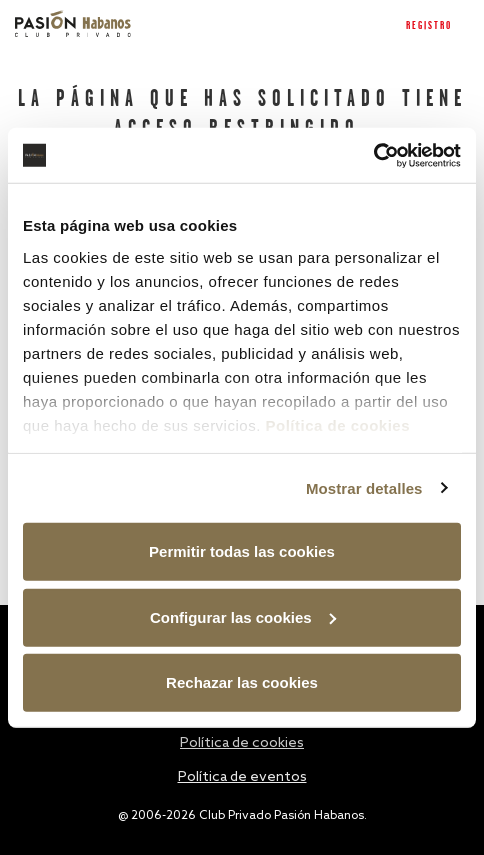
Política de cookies (337, 424)
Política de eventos (242, 777)
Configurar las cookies (243, 616)
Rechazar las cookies (242, 682)
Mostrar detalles (364, 487)
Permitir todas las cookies (242, 551)
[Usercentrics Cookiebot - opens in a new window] (373, 155)
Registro (429, 26)
